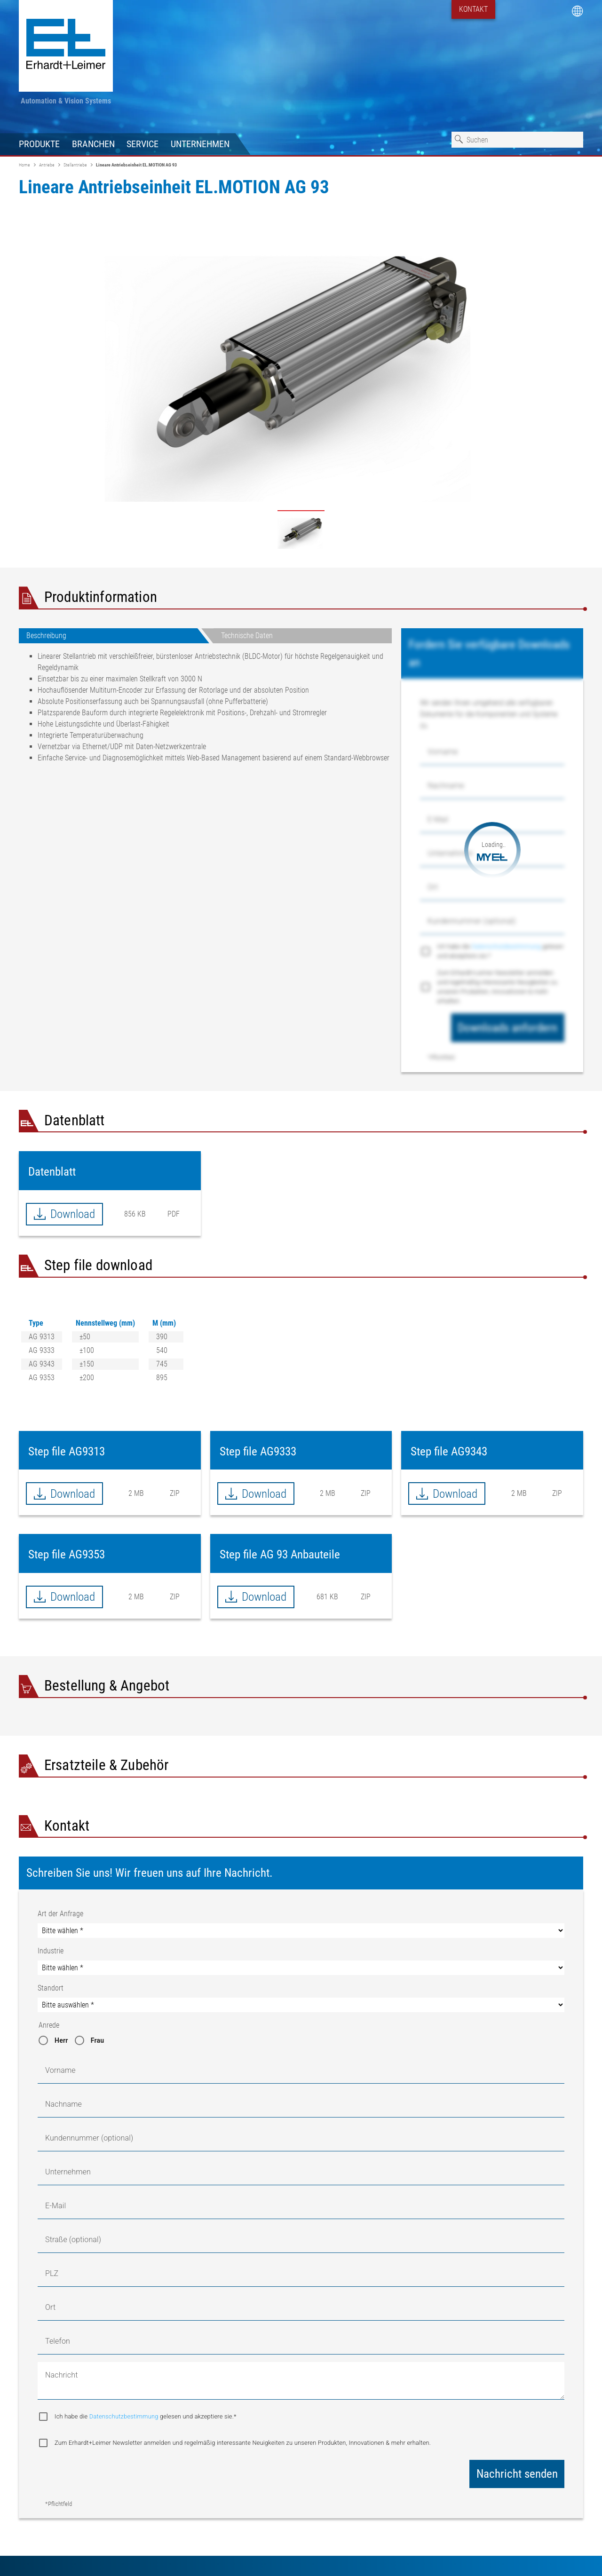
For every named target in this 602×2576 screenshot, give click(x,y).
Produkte (39, 144)
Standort (50, 1987)
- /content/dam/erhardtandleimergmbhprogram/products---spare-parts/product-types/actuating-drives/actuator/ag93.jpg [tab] (301, 531)
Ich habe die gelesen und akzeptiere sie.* (500, 951)
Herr (61, 2040)
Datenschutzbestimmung (507, 946)
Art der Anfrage (60, 1913)
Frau (97, 2040)
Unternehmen (200, 144)
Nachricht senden (517, 2474)
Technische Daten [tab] (247, 635)
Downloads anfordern (507, 1028)
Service (142, 144)
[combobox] (517, 140)
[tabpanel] (205, 711)
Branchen (93, 144)
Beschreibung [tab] (46, 635)
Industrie (50, 1950)
